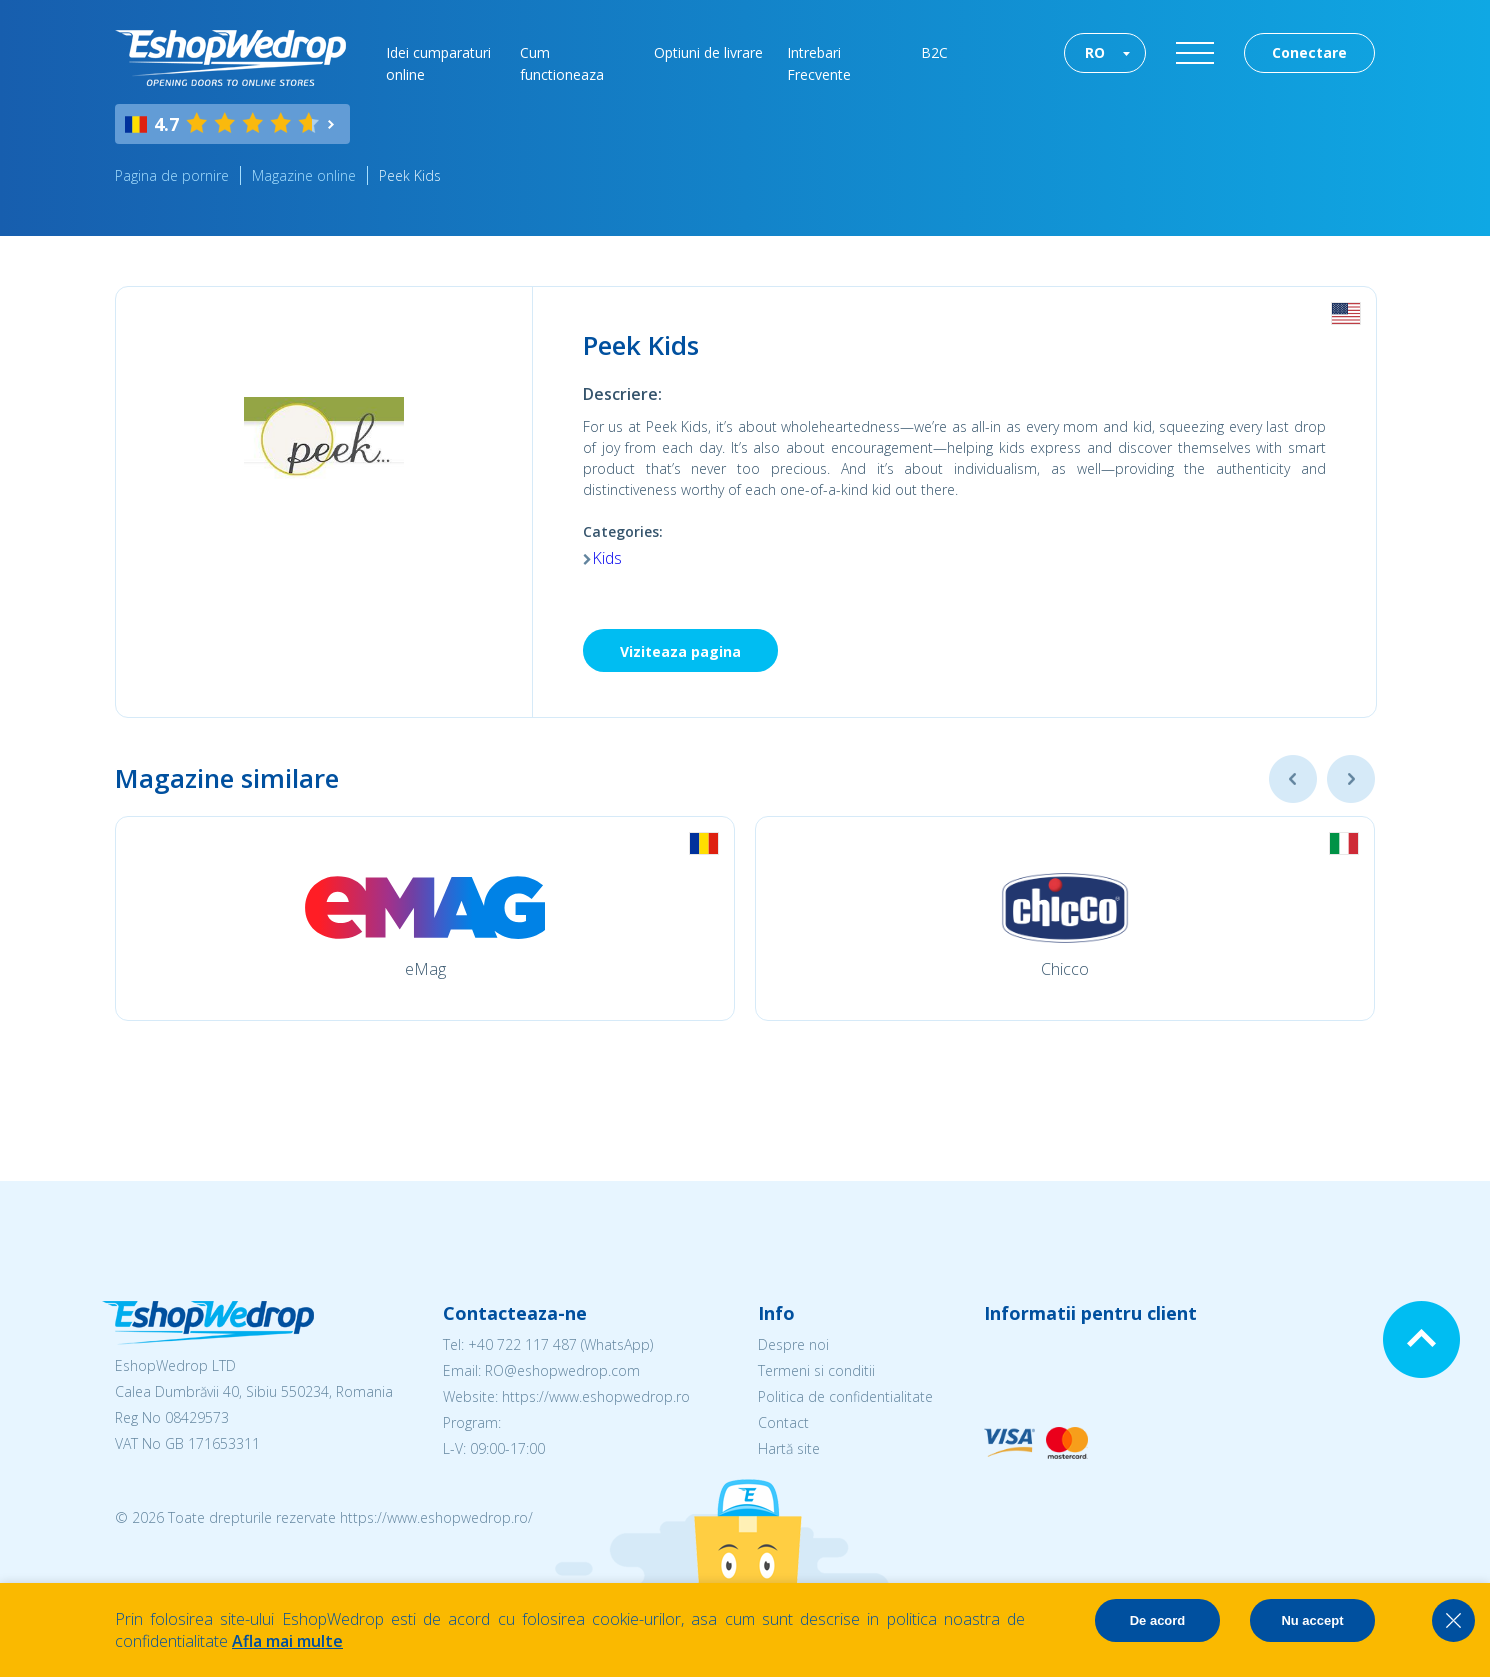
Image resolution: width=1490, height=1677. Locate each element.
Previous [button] (1293, 779)
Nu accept (1312, 1620)
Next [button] (1351, 779)
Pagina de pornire (172, 175)
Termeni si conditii (816, 1370)
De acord (1158, 1620)
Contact (783, 1422)
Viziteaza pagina (680, 651)
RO (1095, 52)
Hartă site (789, 1448)
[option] (425, 918)
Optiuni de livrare (708, 52)
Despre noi (793, 1344)
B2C (934, 52)
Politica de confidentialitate (845, 1396)
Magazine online (304, 175)
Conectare (1309, 52)
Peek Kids (410, 175)
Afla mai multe (287, 1641)
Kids (607, 558)
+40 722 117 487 (522, 1344)
